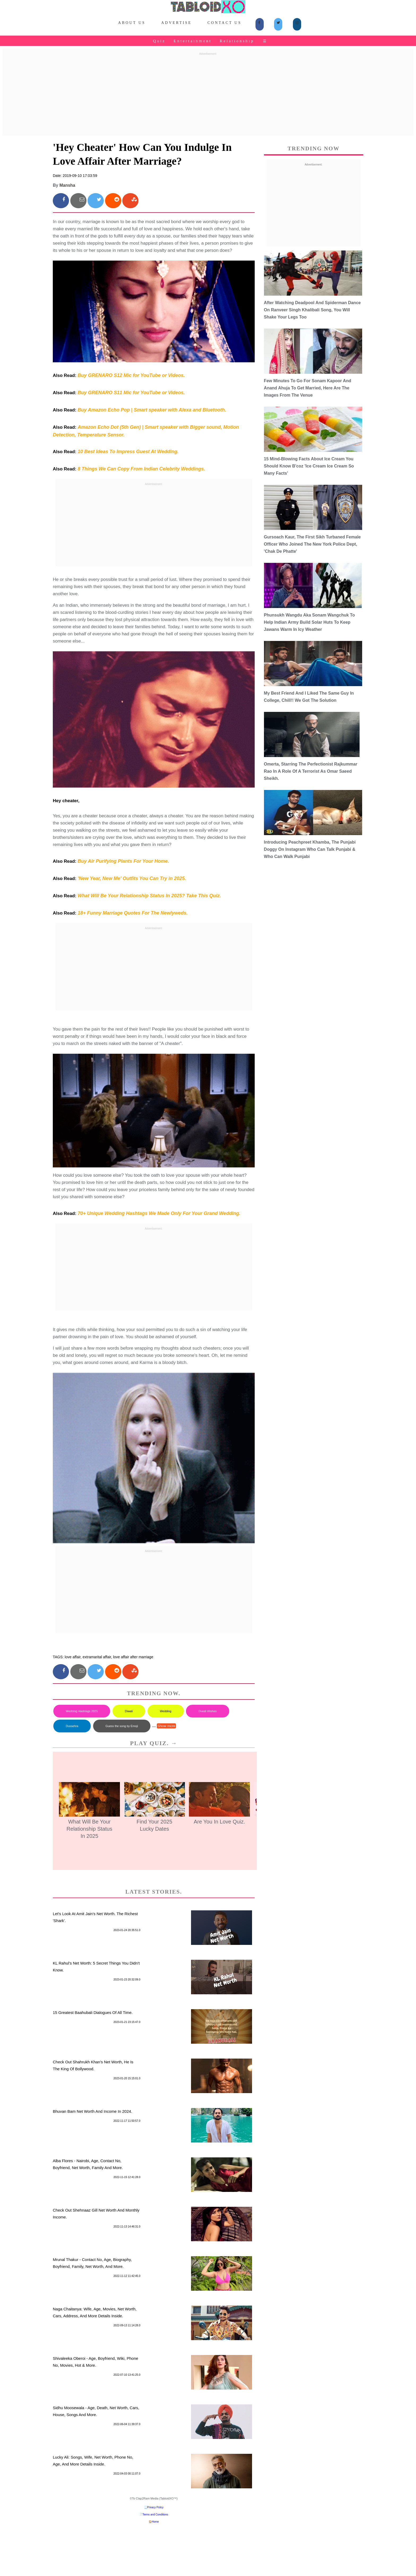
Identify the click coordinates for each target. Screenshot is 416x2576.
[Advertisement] (208, 94)
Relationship (237, 41)
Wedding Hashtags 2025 (82, 1711)
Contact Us (224, 23)
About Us (131, 23)
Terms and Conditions (155, 2514)
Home (155, 2521)
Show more (166, 1726)
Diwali (129, 1711)
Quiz (159, 41)
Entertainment (192, 41)
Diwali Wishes (207, 1711)
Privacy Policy (155, 2507)
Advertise (176, 23)
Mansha (67, 185)
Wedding (165, 1711)
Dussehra (72, 1726)
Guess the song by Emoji (122, 1726)
